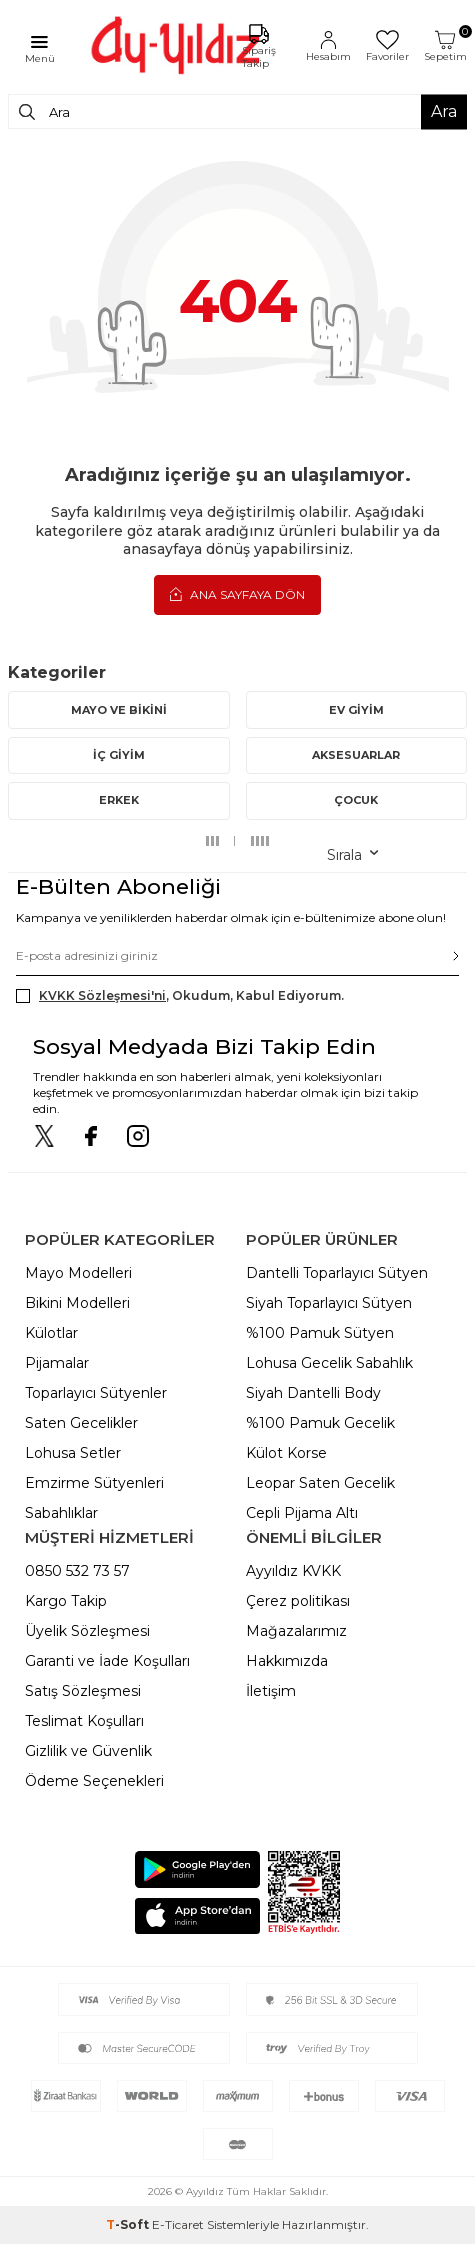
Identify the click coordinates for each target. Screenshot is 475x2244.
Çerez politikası (298, 1601)
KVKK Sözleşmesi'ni (102, 995)
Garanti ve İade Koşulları (107, 1661)
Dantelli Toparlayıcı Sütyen (337, 1273)
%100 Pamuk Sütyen (320, 1333)
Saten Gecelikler (81, 1423)
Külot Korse (286, 1453)
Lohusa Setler (73, 1453)
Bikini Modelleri (77, 1303)
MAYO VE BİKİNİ (119, 710)
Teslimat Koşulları (84, 1721)
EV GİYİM (356, 710)
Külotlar (51, 1333)
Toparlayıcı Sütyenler (96, 1393)
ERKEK (119, 800)
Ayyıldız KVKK (293, 1571)
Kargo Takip (66, 1601)
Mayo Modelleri (78, 1273)
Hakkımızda (287, 1661)
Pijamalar (57, 1363)
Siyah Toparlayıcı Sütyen (329, 1303)
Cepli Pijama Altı (302, 1513)
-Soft (129, 2224)
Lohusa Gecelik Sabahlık (329, 1363)
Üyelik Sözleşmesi (87, 1631)
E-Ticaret (178, 2224)
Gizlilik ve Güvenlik (88, 1751)
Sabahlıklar (61, 1513)
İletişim (271, 1691)
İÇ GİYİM (119, 755)
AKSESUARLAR (356, 755)
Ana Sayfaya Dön (237, 594)
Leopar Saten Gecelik (320, 1483)
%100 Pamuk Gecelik (320, 1423)
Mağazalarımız (296, 1631)
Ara (444, 111)
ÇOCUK (356, 800)
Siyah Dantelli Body (313, 1393)
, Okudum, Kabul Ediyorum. (180, 996)
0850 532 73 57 (77, 1571)
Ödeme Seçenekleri (94, 1781)
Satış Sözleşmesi (83, 1691)
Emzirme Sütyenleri (94, 1483)
